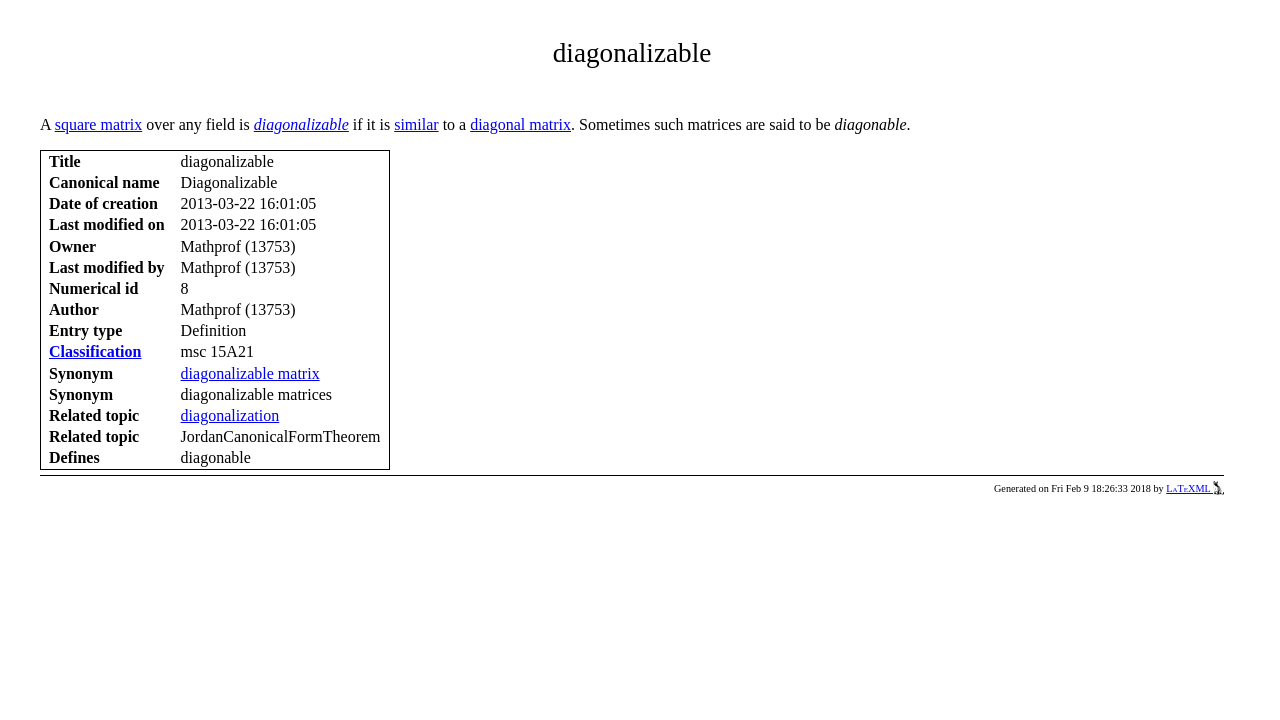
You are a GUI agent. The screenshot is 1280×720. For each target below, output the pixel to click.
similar (416, 124)
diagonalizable (301, 124)
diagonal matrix (520, 124)
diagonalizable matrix (250, 373)
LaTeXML (1195, 488)
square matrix (99, 124)
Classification (95, 351)
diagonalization (230, 415)
